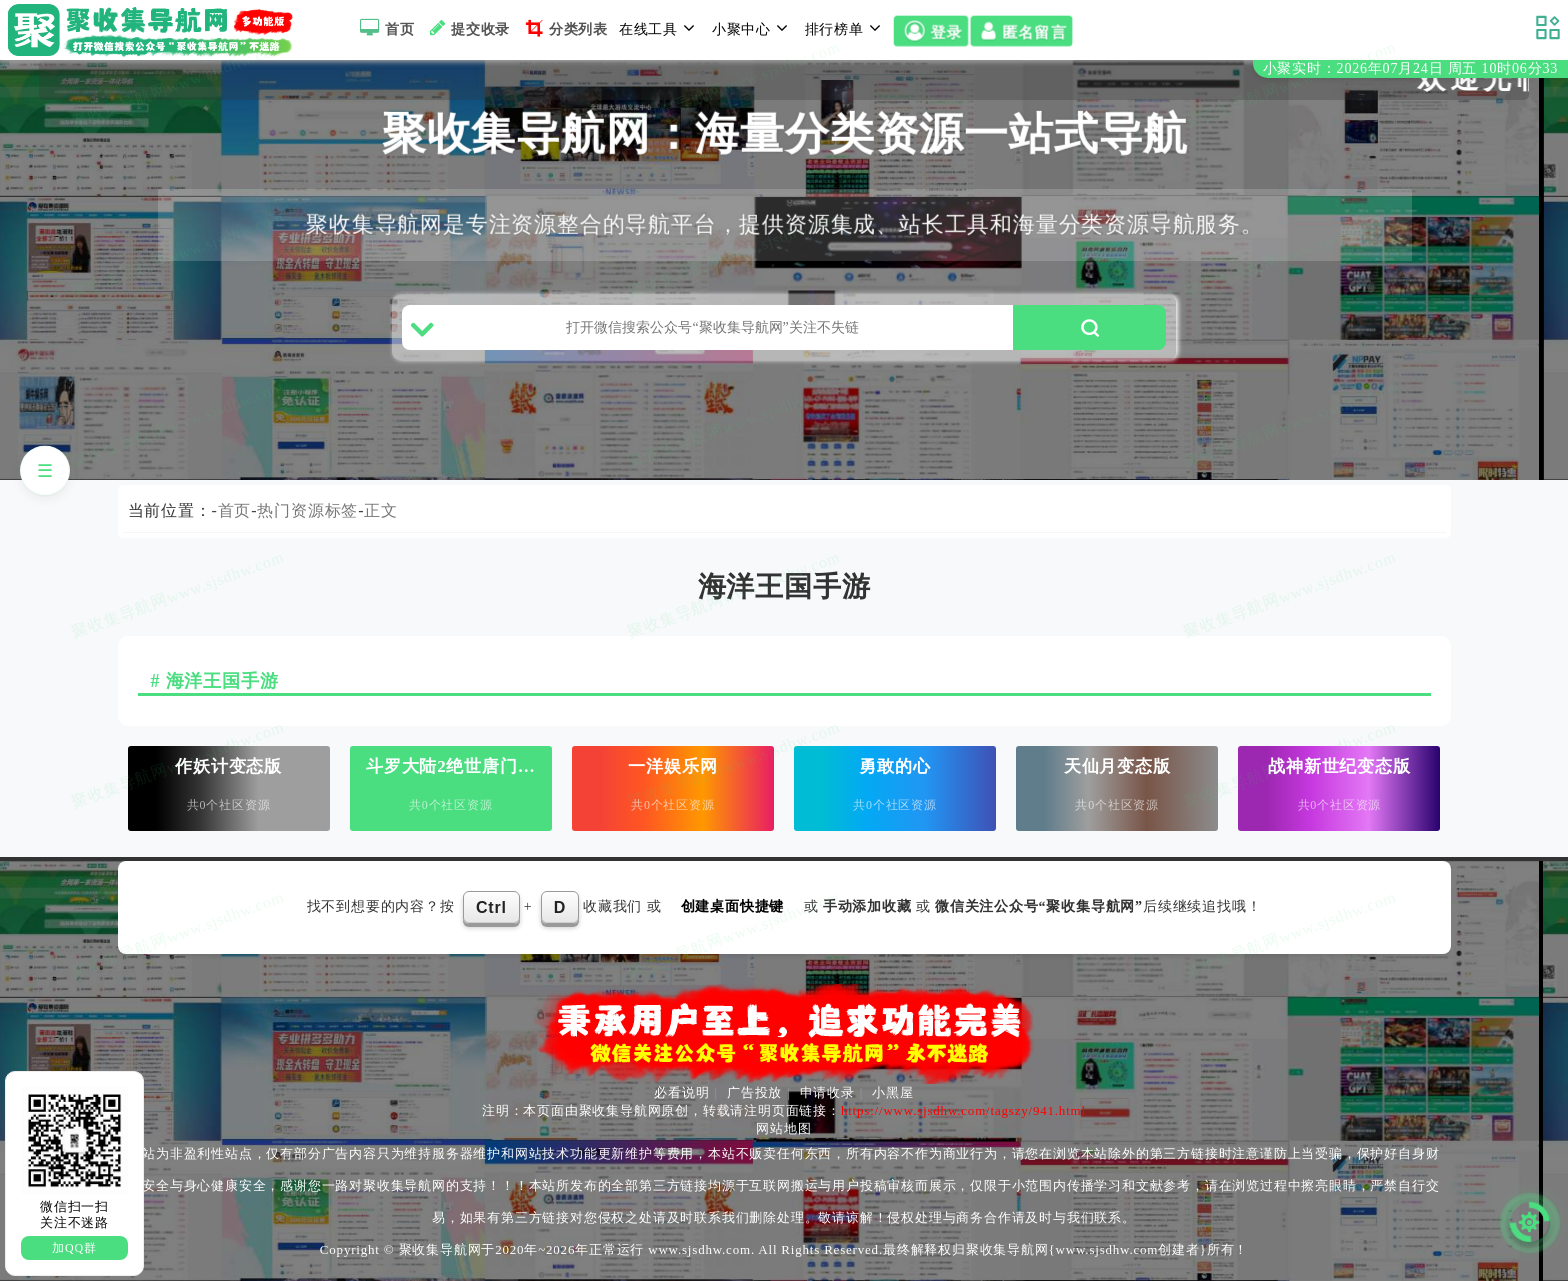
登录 (931, 32)
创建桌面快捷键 (733, 906)
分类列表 (564, 28)
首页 (384, 28)
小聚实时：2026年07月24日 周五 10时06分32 (1410, 68)
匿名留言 (1021, 32)
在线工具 (660, 28)
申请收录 (827, 1092)
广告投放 (754, 1092)
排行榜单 (846, 28)
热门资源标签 (307, 510)
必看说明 (681, 1092)
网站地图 (783, 1128)
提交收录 (467, 28)
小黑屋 (892, 1092)
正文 (381, 510)
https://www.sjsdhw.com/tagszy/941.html (963, 1110)
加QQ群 (74, 1248)
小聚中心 (753, 28)
